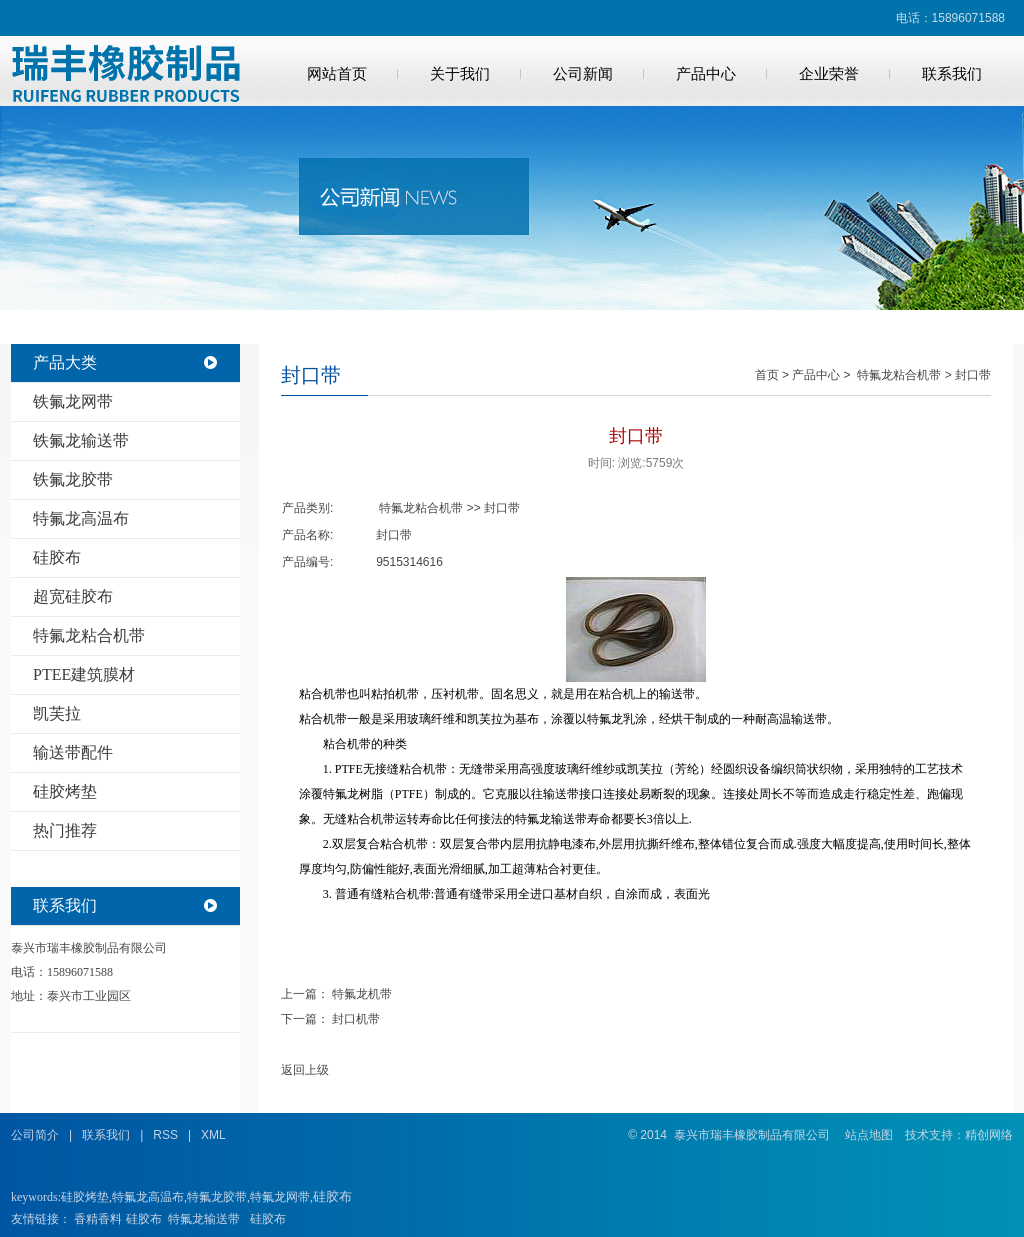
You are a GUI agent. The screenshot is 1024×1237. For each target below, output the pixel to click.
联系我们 (952, 74)
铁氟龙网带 (73, 401)
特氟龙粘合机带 (89, 635)
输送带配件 (73, 752)
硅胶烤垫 (65, 791)
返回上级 (305, 1070)
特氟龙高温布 (81, 518)
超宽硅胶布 (73, 596)
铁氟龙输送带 (81, 440)
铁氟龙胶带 (73, 479)
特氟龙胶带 (217, 1197)
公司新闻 (583, 74)
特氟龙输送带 (204, 1219)
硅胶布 (57, 557)
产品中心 (706, 74)
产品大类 (65, 362)
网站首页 (337, 74)
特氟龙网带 (280, 1197)
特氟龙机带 (362, 994)
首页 (767, 375)
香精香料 (98, 1219)
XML (213, 1135)
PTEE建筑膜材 (84, 674)
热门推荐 (65, 830)
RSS (165, 1135)
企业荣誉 (829, 74)
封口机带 (356, 1019)
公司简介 (35, 1135)
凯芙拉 (57, 713)
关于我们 (460, 74)
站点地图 (869, 1135)
